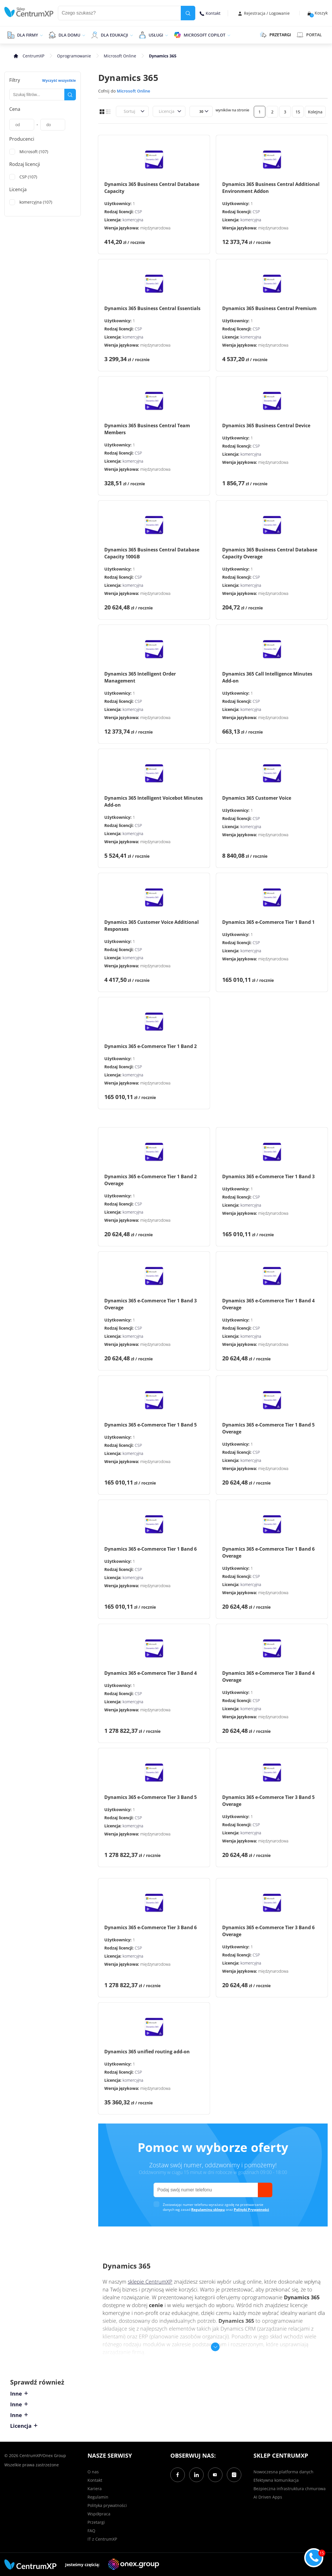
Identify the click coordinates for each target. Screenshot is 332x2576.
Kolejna (315, 112)
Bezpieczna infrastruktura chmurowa (289, 2488)
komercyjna (133, 219)
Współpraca (98, 2514)
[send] (265, 2190)
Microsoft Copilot (204, 35)
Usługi (156, 35)
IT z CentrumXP (102, 2539)
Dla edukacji (114, 35)
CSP (138, 211)
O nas (93, 2471)
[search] (188, 13)
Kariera (94, 2488)
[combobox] (122, 111)
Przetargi (96, 2522)
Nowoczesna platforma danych (283, 2471)
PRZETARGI (275, 35)
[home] (29, 12)
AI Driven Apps (267, 2497)
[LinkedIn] (196, 2475)
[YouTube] (215, 2475)
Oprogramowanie (74, 56)
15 (297, 112)
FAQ (91, 2530)
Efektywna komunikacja (276, 2480)
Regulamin (97, 2497)
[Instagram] (234, 2475)
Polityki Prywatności (251, 2209)
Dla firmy (27, 35)
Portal (309, 34)
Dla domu (69, 35)
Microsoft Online (120, 56)
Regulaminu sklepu (208, 2209)
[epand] (41, 35)
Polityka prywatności (107, 2505)
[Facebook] (177, 2475)
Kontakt (210, 13)
